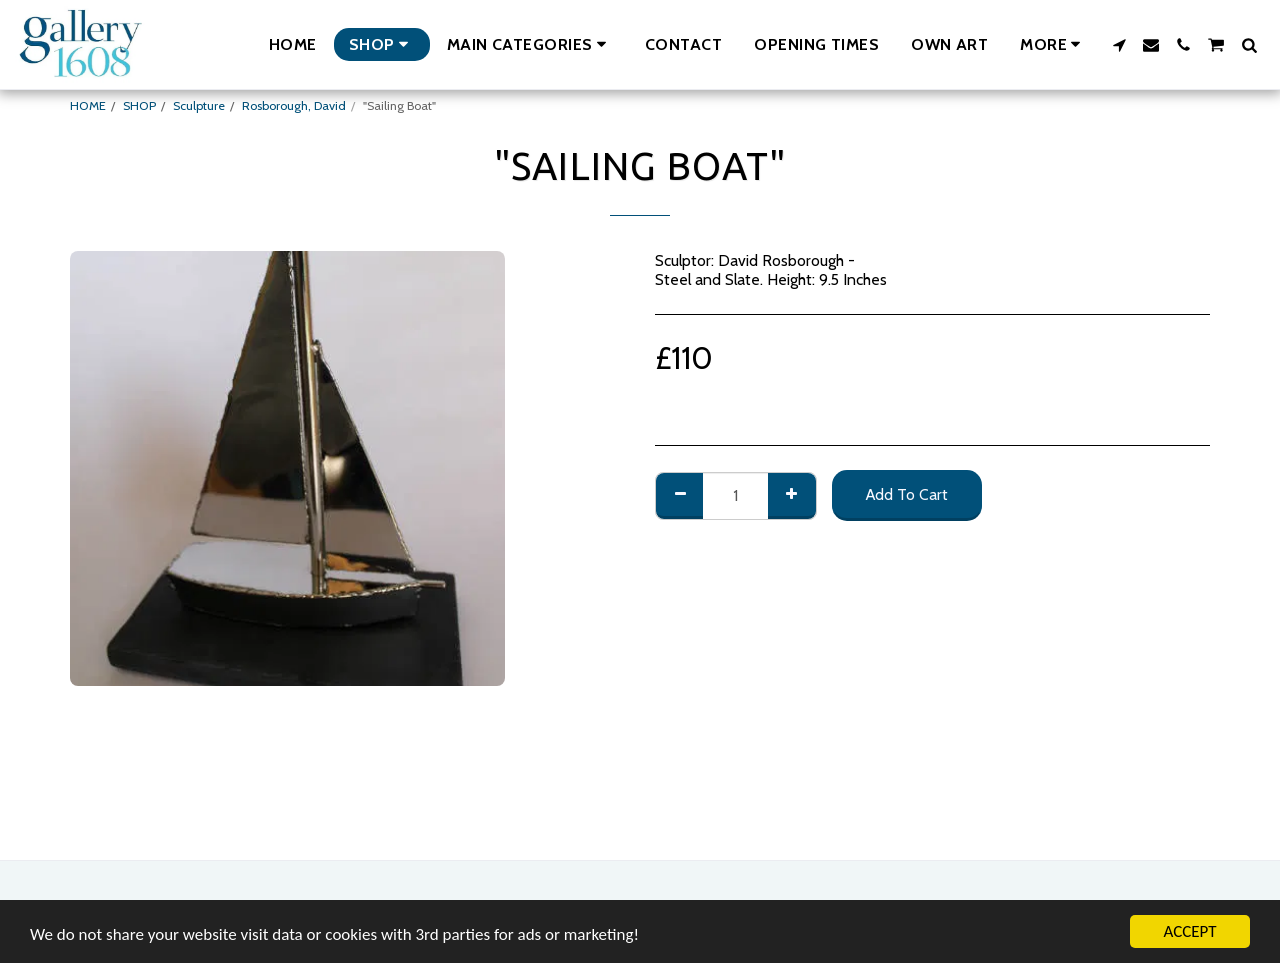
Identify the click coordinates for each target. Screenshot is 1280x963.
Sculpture (199, 105)
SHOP (139, 105)
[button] (530, 44)
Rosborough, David (294, 105)
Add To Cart (907, 494)
